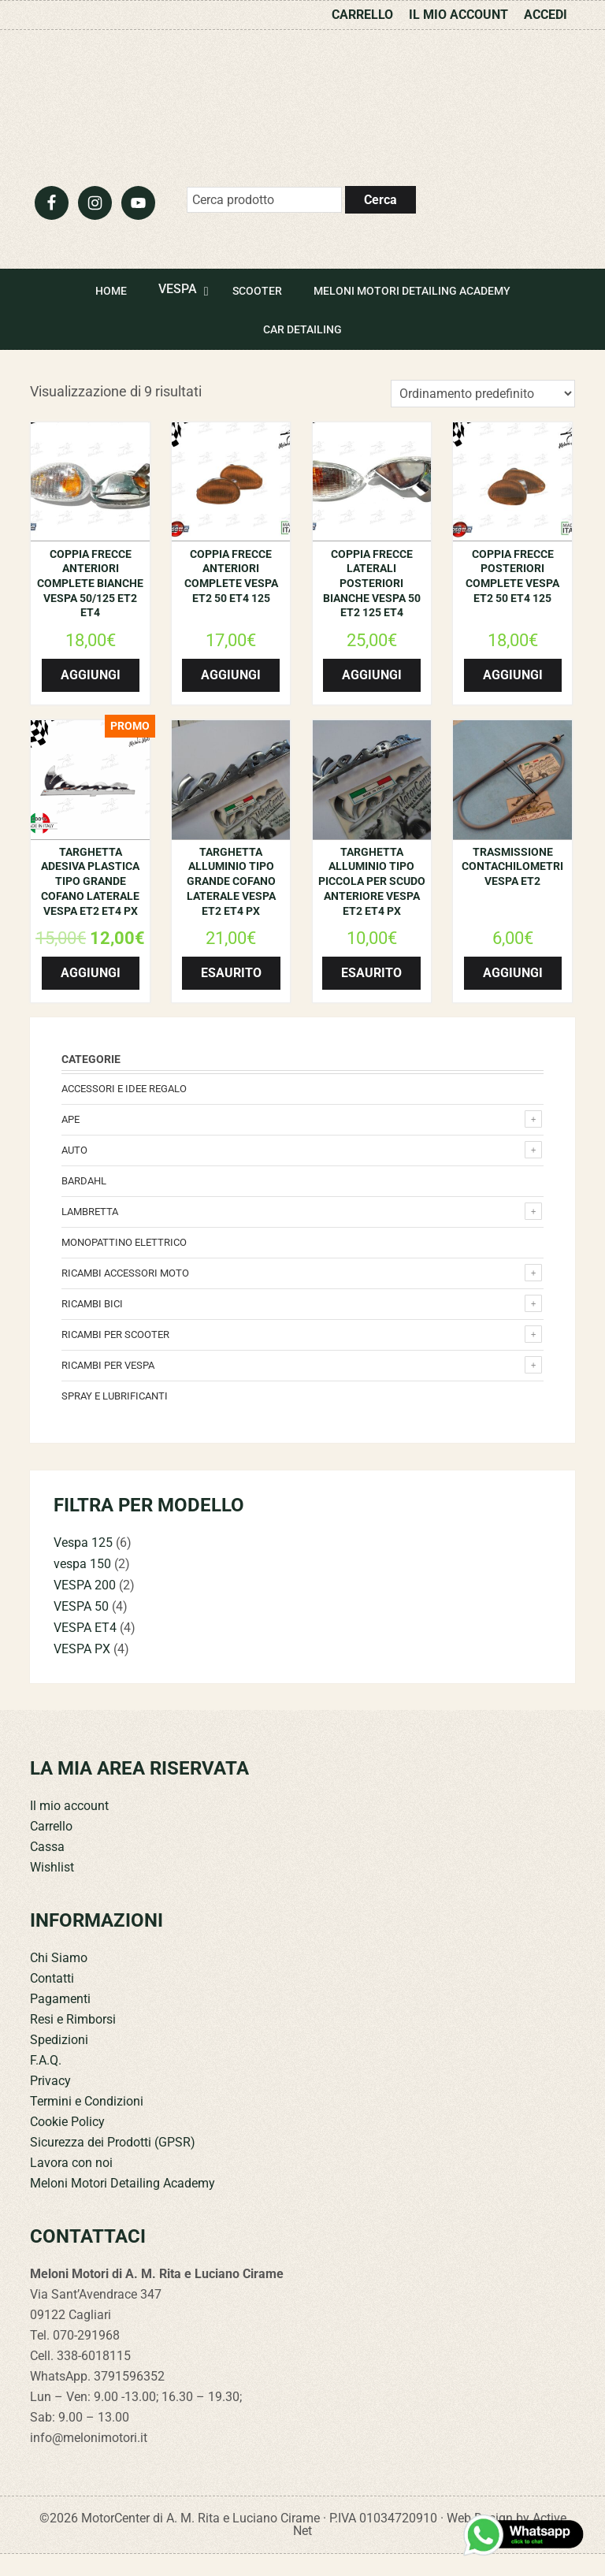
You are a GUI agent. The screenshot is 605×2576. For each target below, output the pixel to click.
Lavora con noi (71, 2184)
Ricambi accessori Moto (125, 1295)
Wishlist (52, 1889)
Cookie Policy (67, 2143)
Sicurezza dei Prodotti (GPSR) (112, 2164)
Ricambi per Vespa (107, 1387)
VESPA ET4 (85, 1649)
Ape (70, 1141)
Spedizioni (59, 2061)
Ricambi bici (92, 1326)
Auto (74, 1172)
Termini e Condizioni (86, 2123)
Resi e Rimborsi (73, 2041)
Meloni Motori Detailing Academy (122, 2205)
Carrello (51, 1848)
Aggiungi (91, 697)
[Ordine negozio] (483, 415)
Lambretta (89, 1234)
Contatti (52, 2000)
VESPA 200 (85, 1607)
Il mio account (69, 1827)
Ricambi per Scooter (115, 1356)
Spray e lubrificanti (114, 1418)
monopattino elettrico (124, 1264)
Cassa (47, 1868)
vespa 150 (82, 1585)
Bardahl (83, 1203)
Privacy (50, 2102)
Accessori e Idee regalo (124, 1111)
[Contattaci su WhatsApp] (524, 2535)
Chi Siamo (58, 1979)
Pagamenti (60, 2020)
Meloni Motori (302, 115)
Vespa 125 (83, 1564)
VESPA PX (82, 1670)
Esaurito (231, 994)
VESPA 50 (81, 1628)
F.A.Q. (45, 2082)
